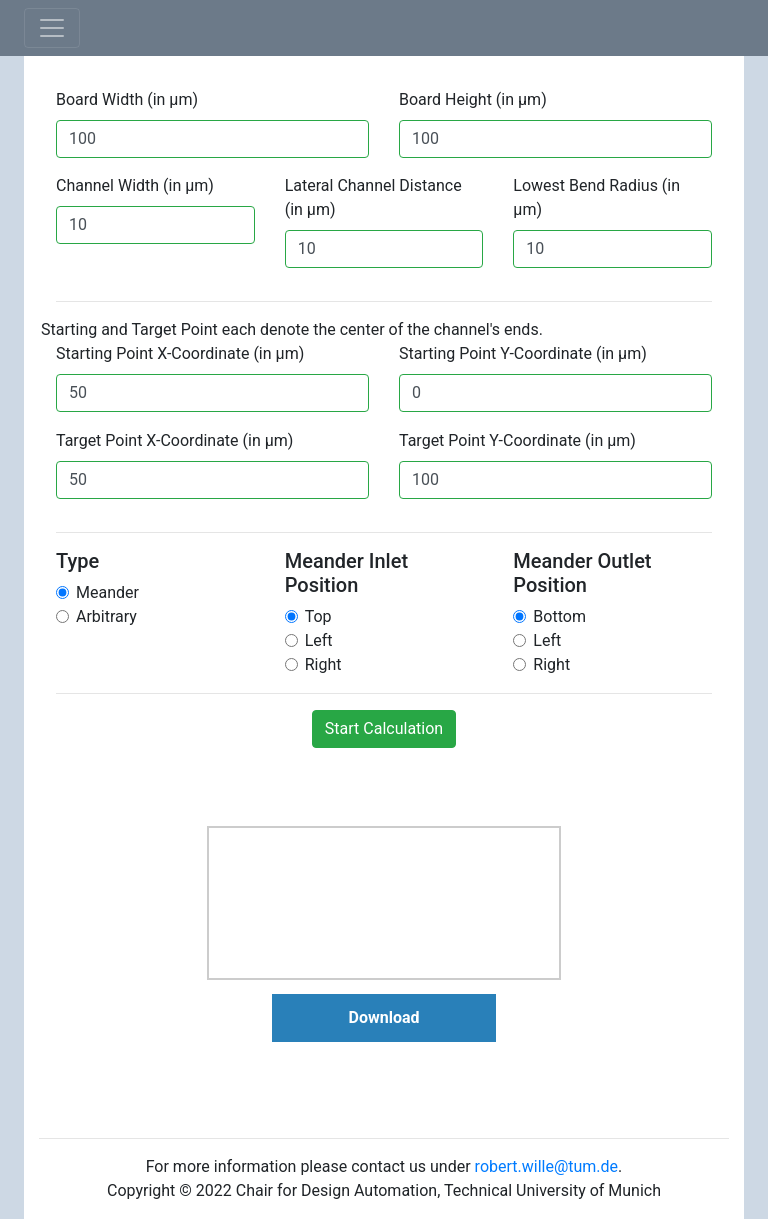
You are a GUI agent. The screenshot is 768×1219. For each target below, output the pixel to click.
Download (384, 1017)
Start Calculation (384, 728)
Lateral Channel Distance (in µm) (373, 197)
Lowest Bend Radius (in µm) (596, 197)
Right (323, 664)
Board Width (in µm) (127, 99)
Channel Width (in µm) (135, 185)
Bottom (559, 616)
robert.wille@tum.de (546, 1166)
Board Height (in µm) (473, 99)
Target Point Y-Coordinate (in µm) (517, 440)
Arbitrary (106, 616)
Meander (107, 592)
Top (318, 616)
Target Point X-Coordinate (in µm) (174, 440)
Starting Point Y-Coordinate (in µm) (523, 353)
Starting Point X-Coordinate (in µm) (180, 353)
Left (319, 640)
